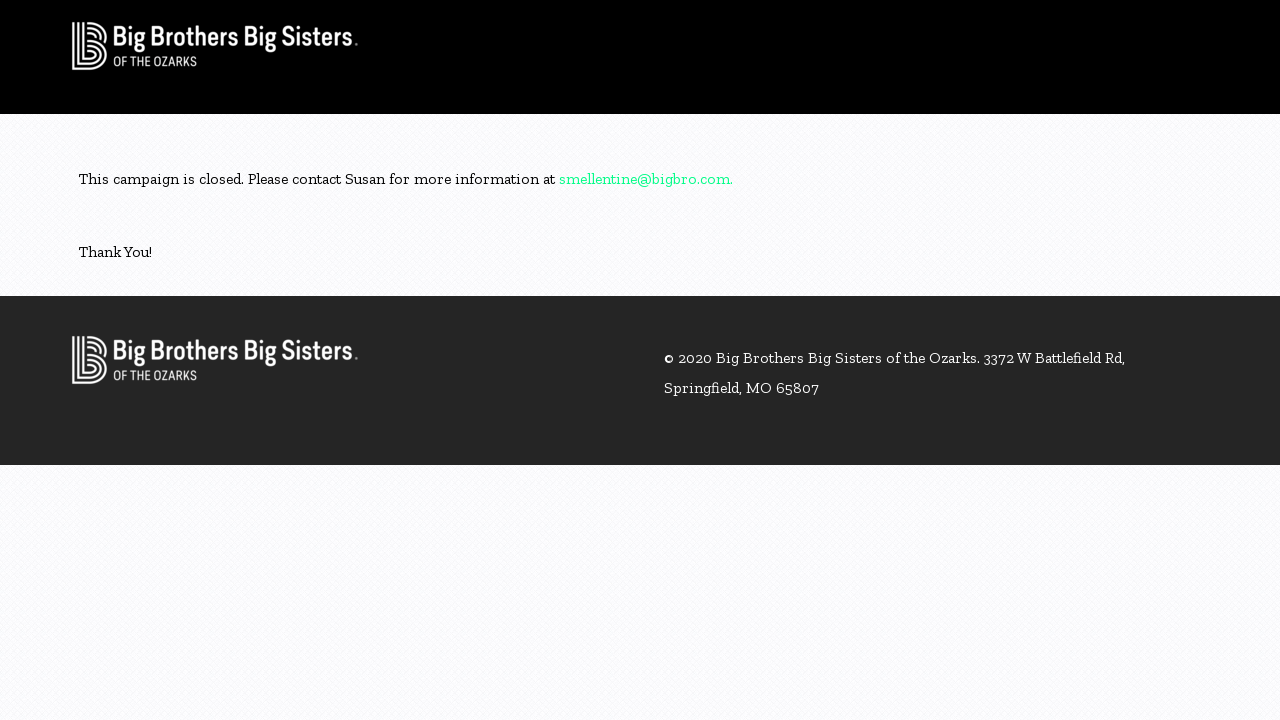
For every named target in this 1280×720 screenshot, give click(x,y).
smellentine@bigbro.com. (646, 178)
